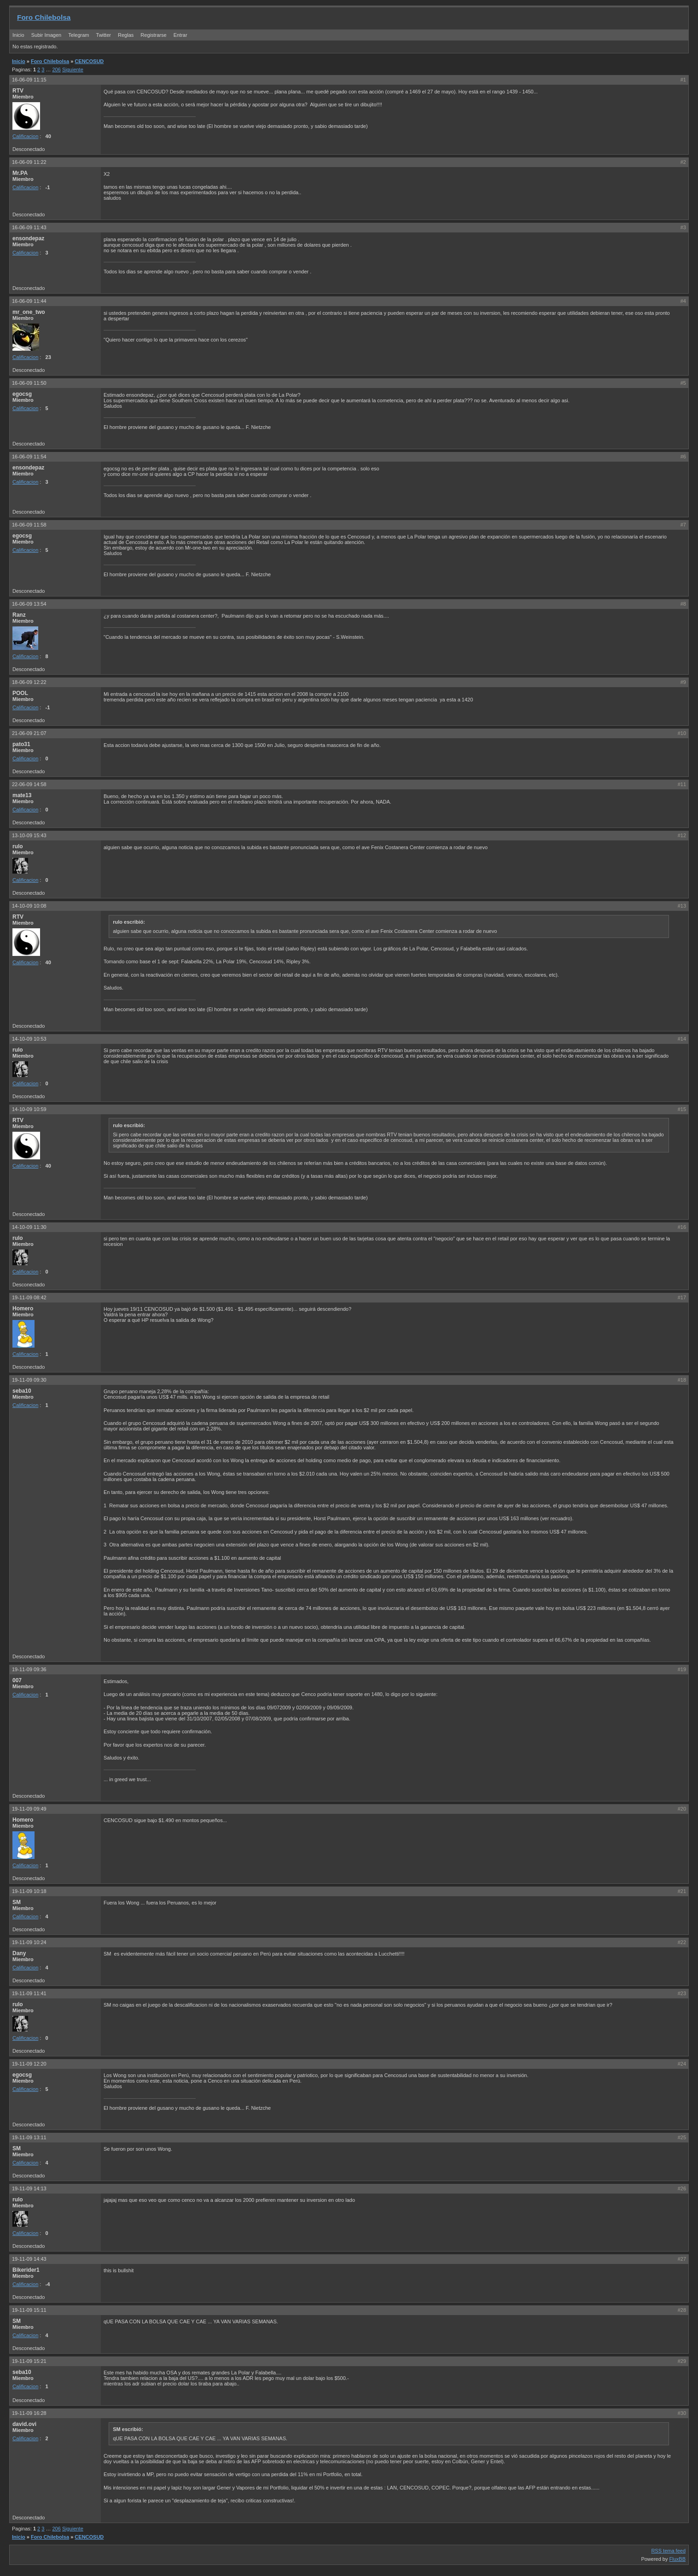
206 (56, 69)
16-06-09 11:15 (29, 79)
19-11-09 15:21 (29, 2361)
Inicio (18, 35)
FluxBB (677, 2559)
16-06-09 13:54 (29, 604)
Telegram (78, 35)
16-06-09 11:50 (29, 383)
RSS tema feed (668, 2550)
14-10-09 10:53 (29, 1039)
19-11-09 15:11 (29, 2310)
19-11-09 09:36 (29, 1669)
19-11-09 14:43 (29, 2259)
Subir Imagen (46, 35)
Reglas (126, 35)
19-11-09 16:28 (29, 2413)
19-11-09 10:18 (29, 1891)
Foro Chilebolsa (43, 17)
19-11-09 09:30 (29, 1380)
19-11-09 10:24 (29, 1942)
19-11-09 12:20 (29, 2064)
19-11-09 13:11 (29, 2137)
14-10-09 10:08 (29, 906)
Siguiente (72, 69)
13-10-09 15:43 (29, 835)
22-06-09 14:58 (29, 784)
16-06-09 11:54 (29, 456)
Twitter (104, 35)
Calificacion (25, 136)
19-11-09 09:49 (29, 1809)
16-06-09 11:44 (29, 301)
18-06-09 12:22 (29, 682)
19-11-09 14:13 (29, 2188)
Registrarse (153, 35)
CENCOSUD (89, 61)
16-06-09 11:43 (29, 227)
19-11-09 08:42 (29, 1297)
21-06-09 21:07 (29, 733)
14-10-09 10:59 (29, 1109)
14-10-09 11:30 (29, 1227)
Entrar (180, 35)
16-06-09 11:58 (29, 524)
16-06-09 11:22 (29, 162)
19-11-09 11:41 (29, 1993)
